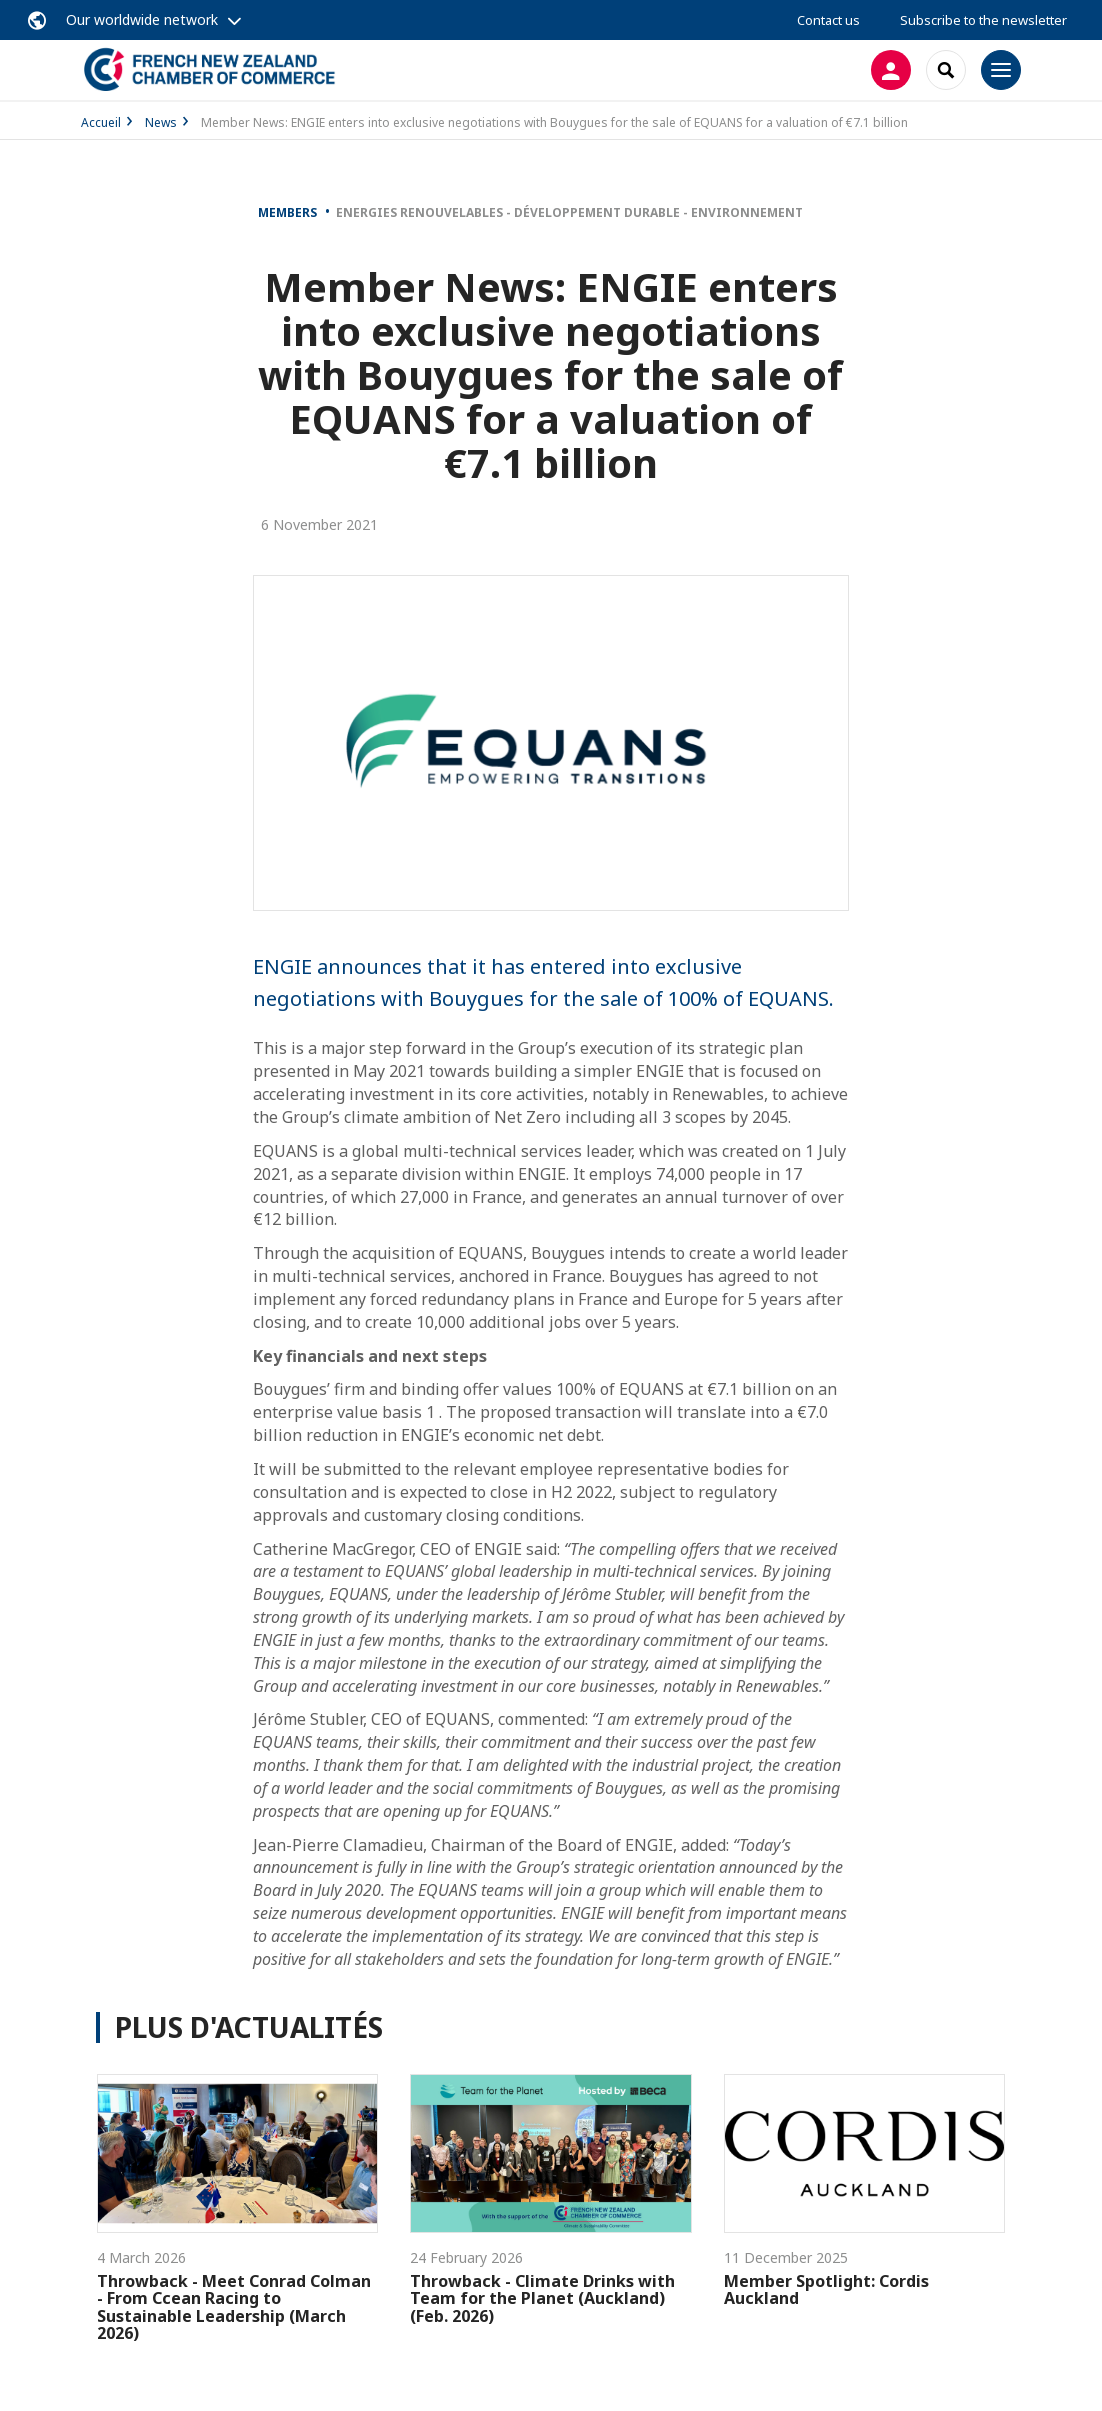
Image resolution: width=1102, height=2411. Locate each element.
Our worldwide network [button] (142, 19)
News (161, 122)
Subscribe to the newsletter (983, 20)
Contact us (828, 20)
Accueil (101, 122)
